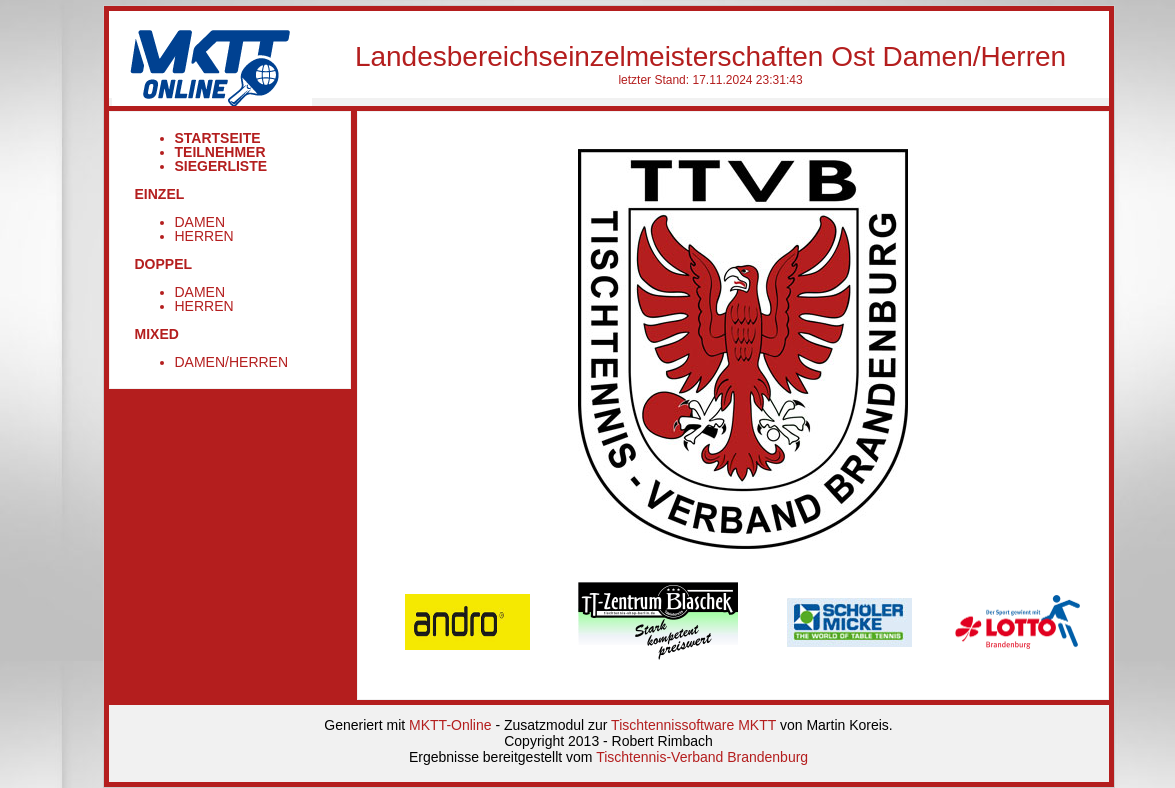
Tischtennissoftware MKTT (693, 725)
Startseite (218, 138)
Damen (200, 222)
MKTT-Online (450, 725)
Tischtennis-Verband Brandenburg (702, 757)
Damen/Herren (232, 362)
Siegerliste (221, 166)
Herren (204, 236)
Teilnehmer (220, 152)
